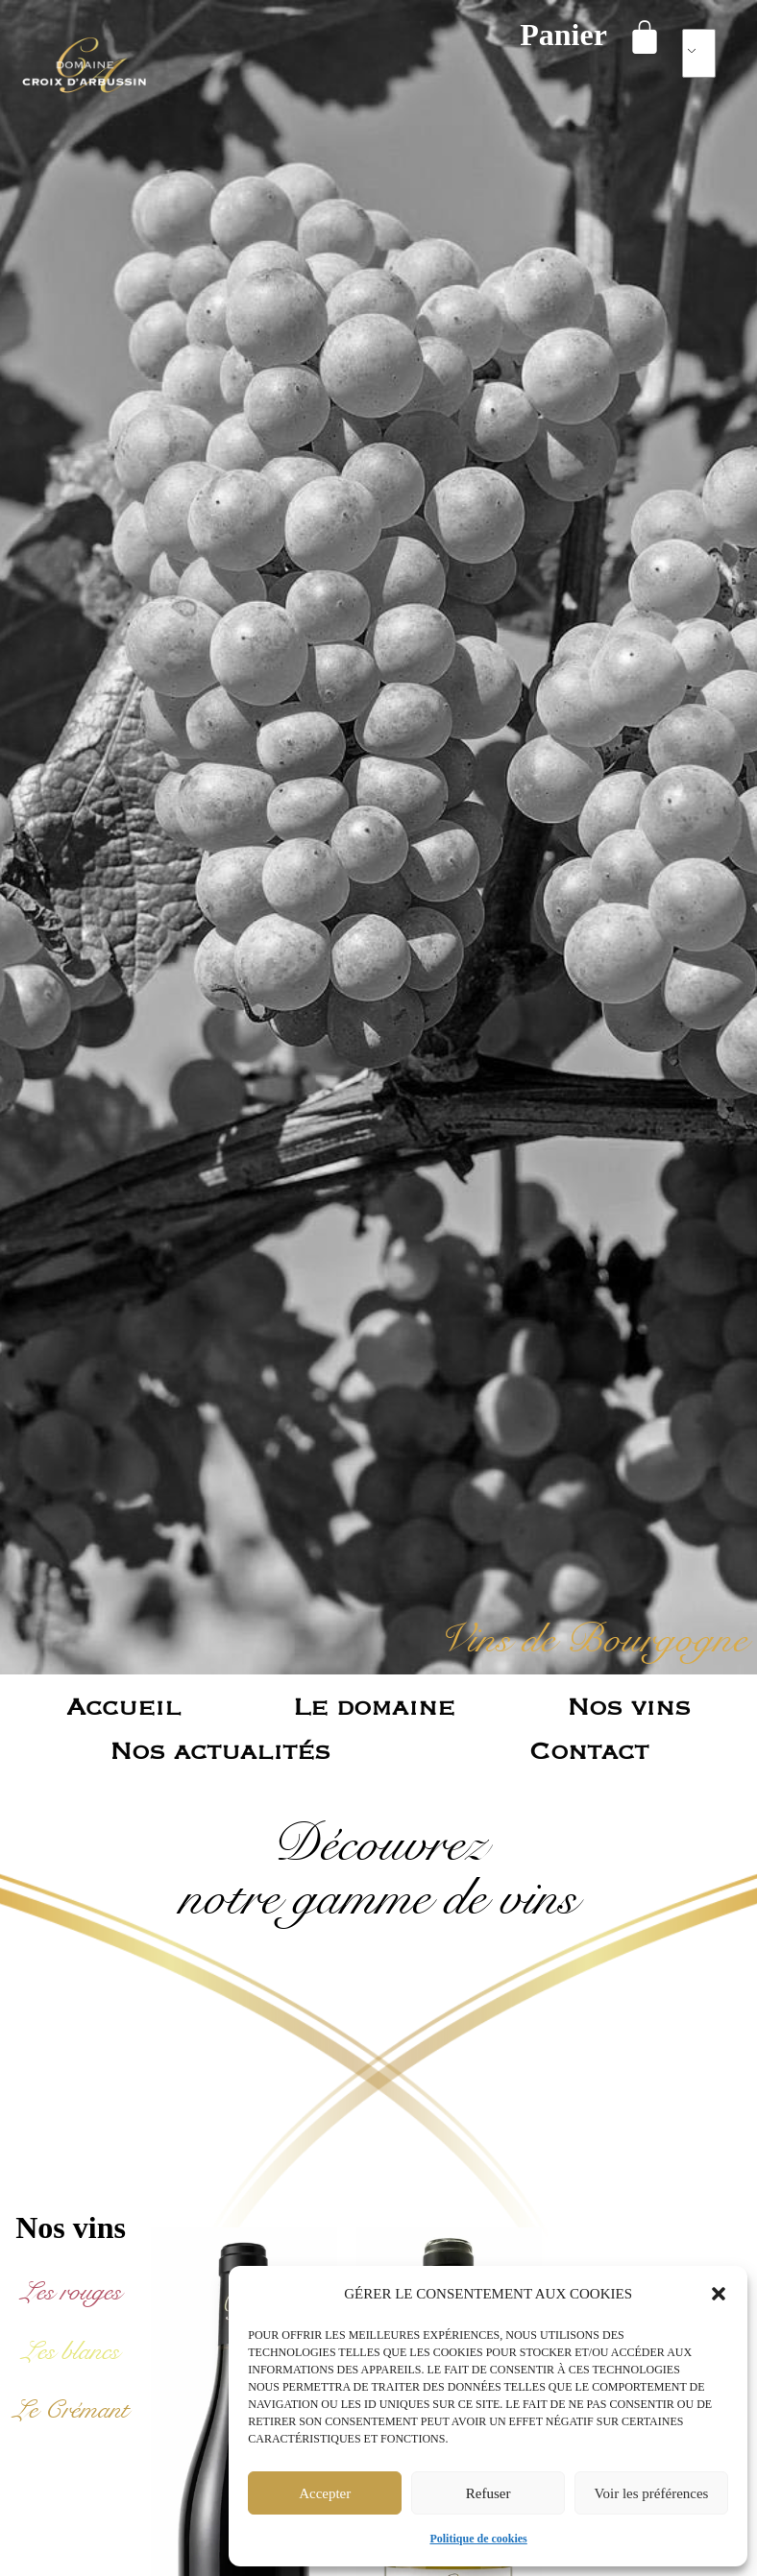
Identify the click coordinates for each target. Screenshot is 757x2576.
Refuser (488, 2493)
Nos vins (629, 1705)
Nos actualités (220, 1750)
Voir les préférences (652, 2493)
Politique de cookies (477, 2538)
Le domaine (373, 1705)
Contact (588, 1750)
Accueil (123, 1705)
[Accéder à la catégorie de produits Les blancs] (71, 2351)
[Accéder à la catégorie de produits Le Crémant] (71, 2410)
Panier (563, 34)
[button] (718, 2293)
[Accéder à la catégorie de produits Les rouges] (71, 2292)
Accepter (325, 2493)
